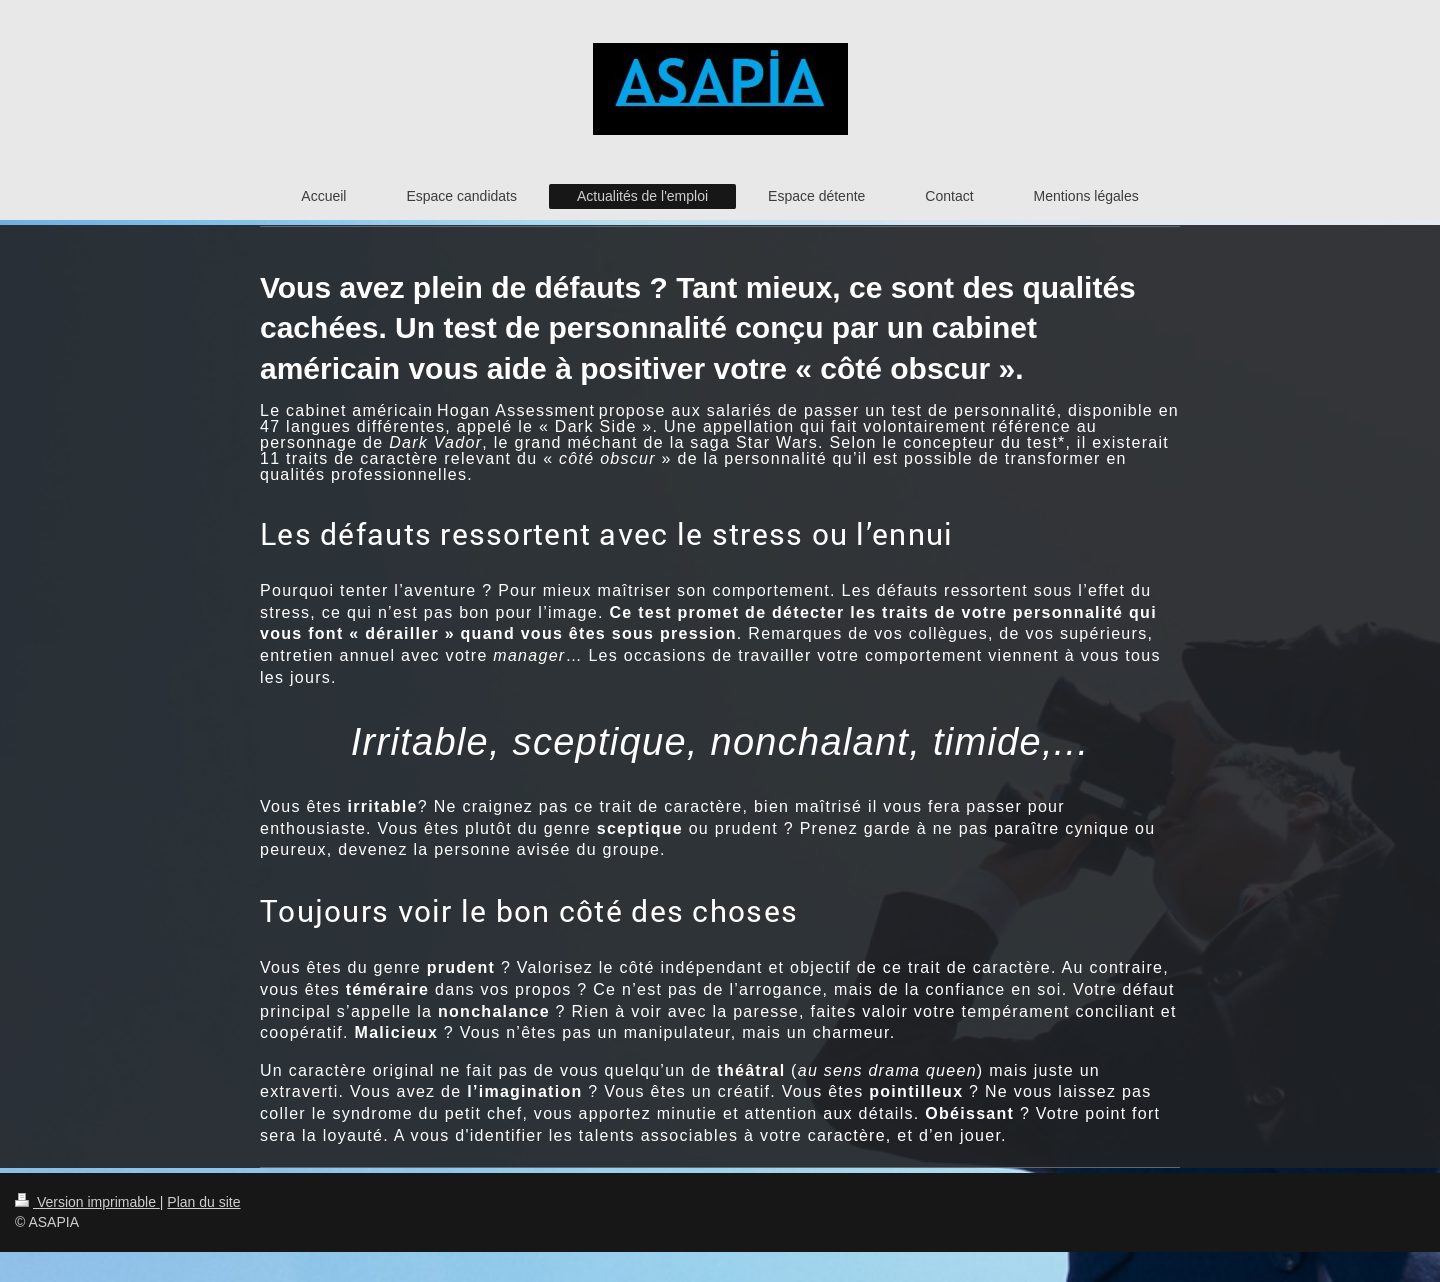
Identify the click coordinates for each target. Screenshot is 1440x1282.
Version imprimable (87, 1202)
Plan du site (203, 1202)
